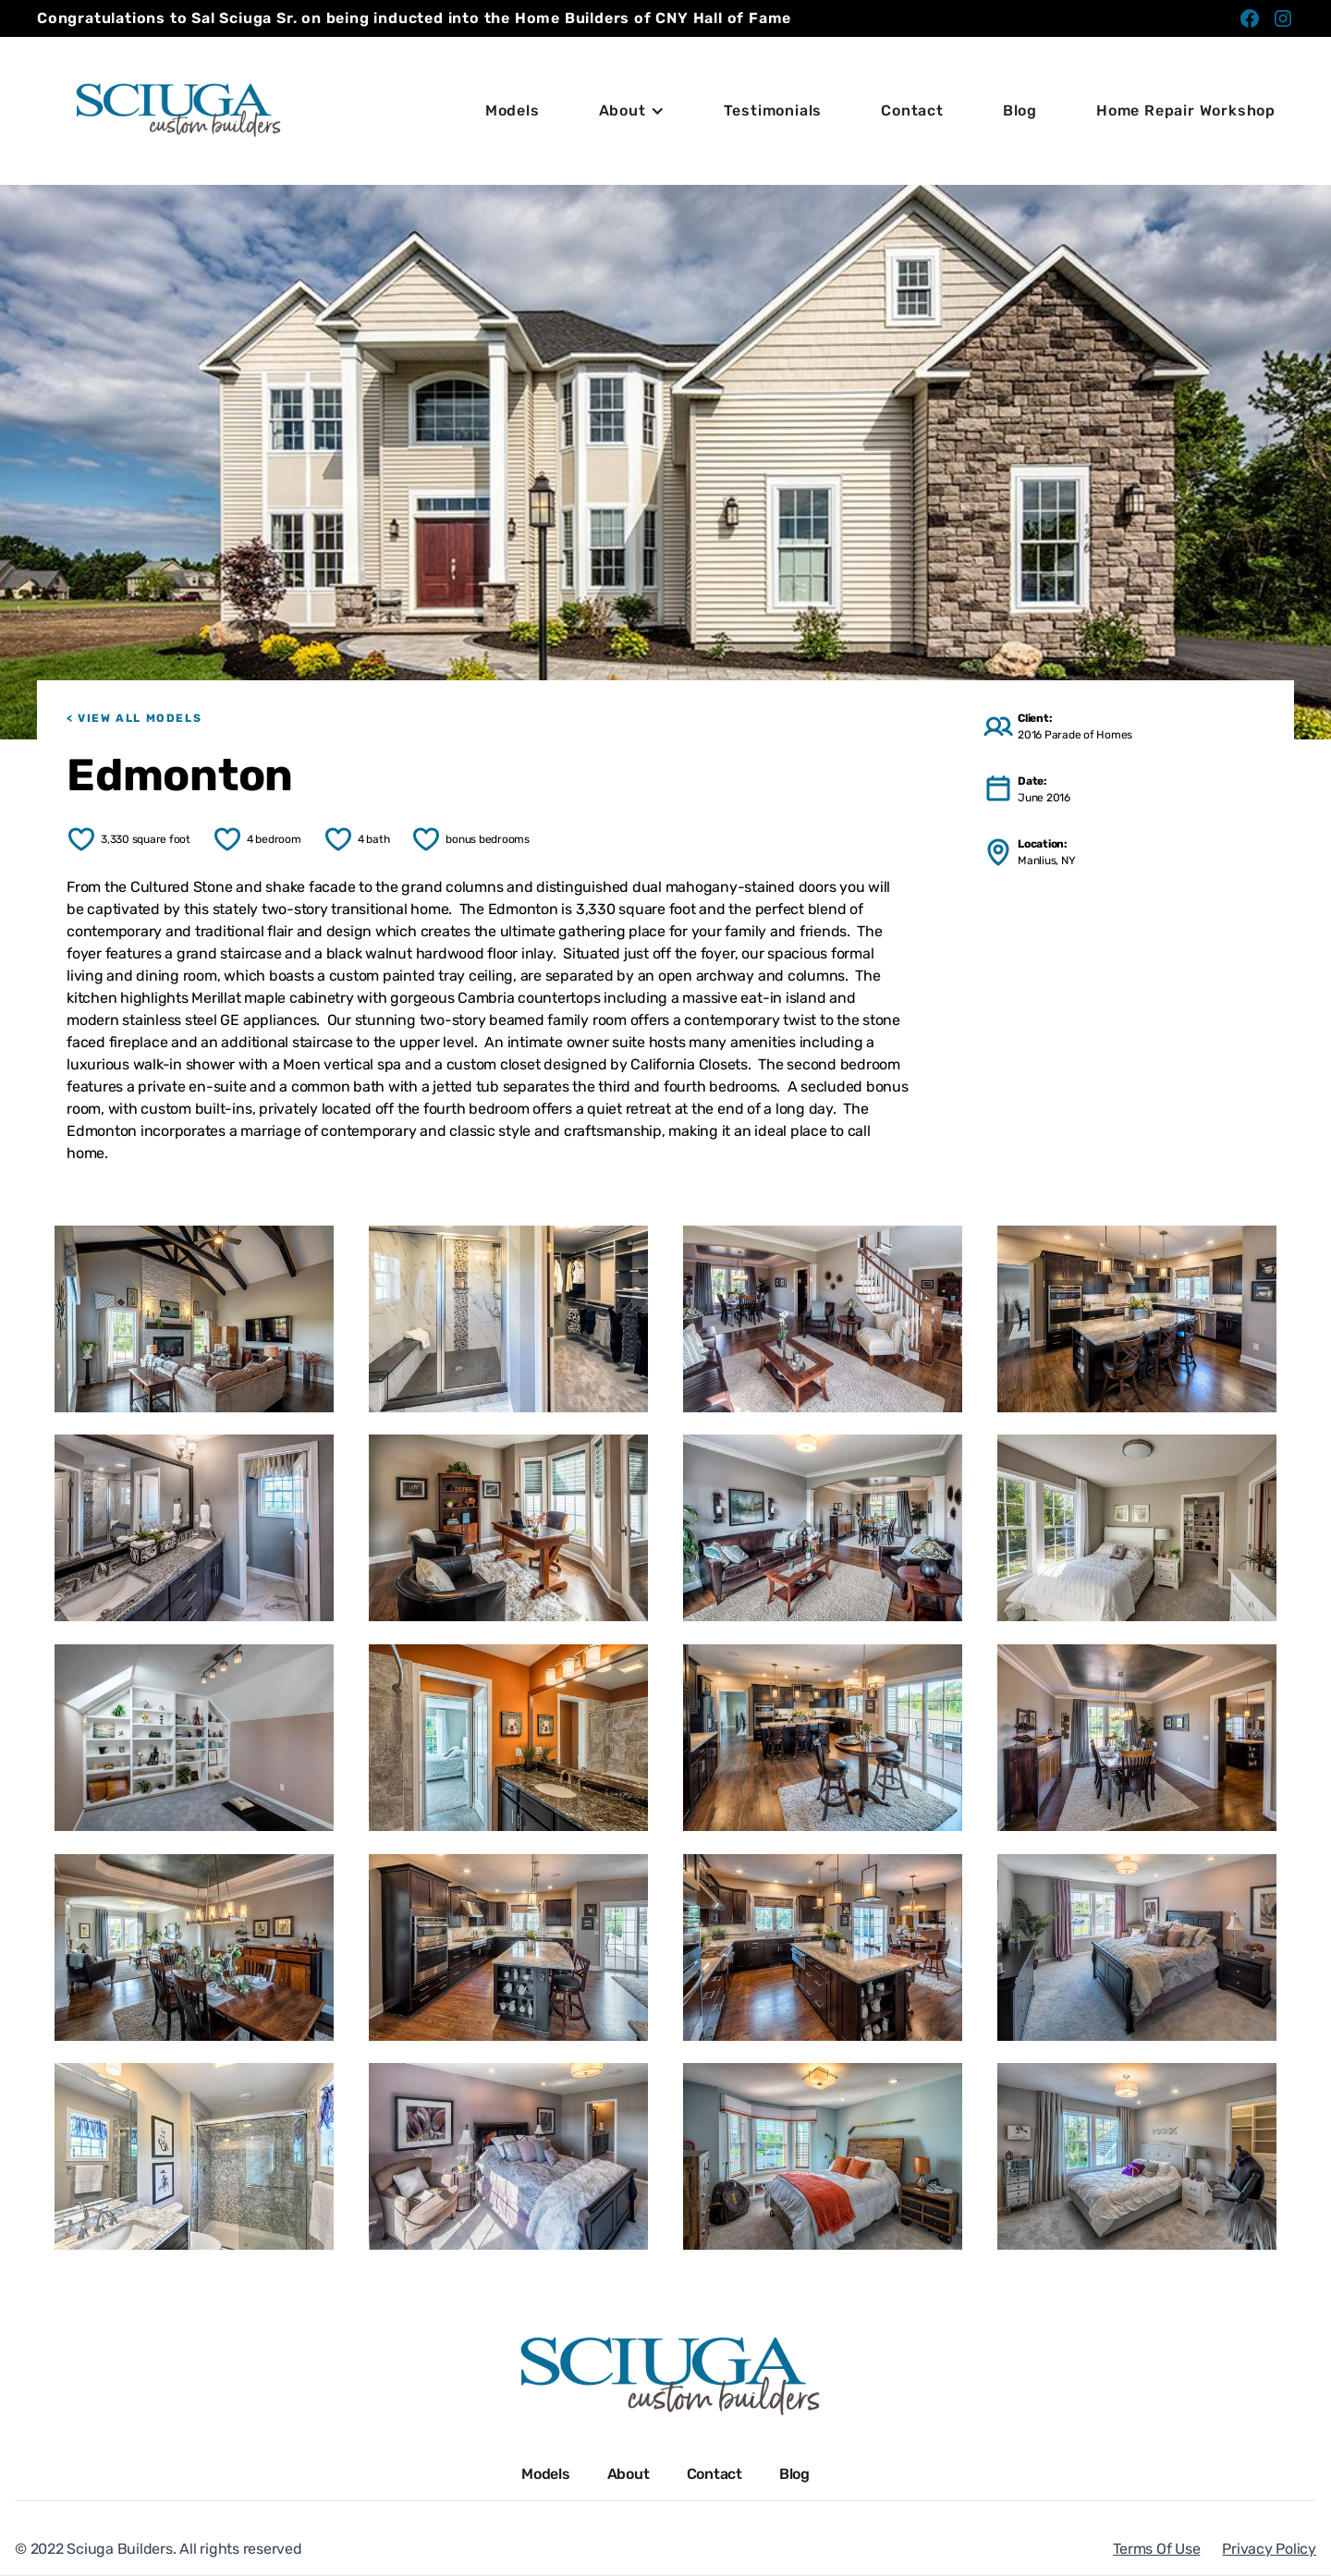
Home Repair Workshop (1186, 110)
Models (512, 110)
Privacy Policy (1269, 2549)
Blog (1020, 110)
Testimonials (773, 110)
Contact (912, 110)
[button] (631, 110)
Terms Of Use (1156, 2549)
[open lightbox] (194, 1319)
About (628, 2474)
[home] (175, 110)
